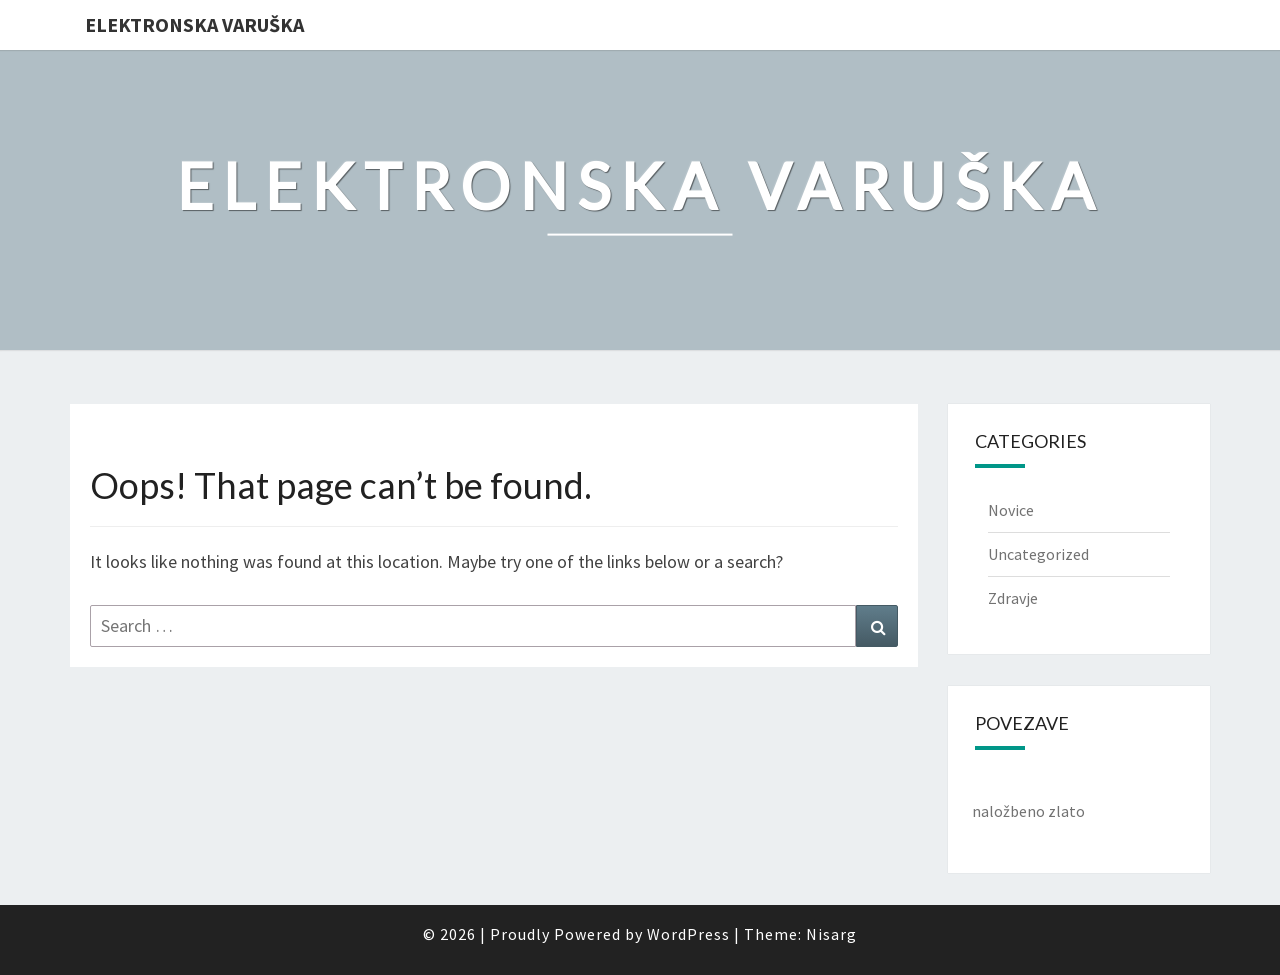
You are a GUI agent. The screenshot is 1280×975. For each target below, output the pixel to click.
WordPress (688, 934)
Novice (1011, 510)
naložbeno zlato (1028, 811)
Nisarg (831, 934)
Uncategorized (1038, 554)
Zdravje (1013, 598)
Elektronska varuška (194, 24)
